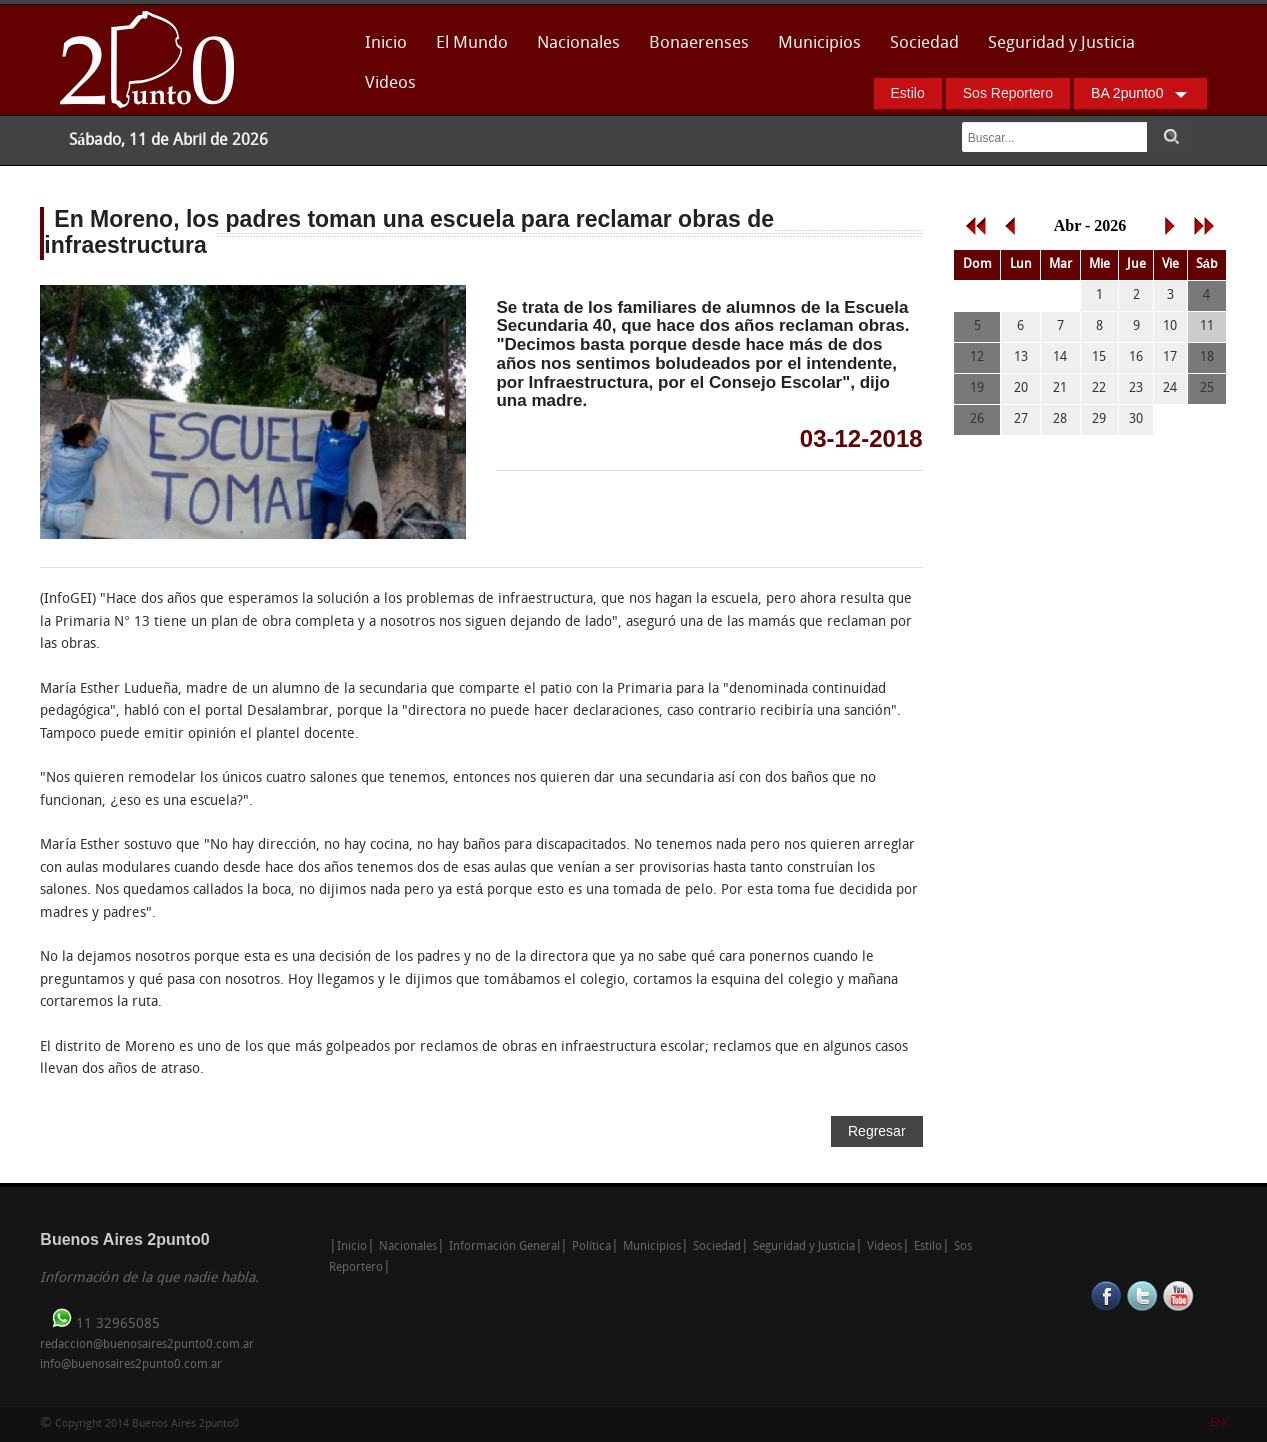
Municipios (819, 43)
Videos (390, 83)
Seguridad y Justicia (1061, 43)
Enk (1218, 1423)
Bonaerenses (693, 49)
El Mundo (472, 43)
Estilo (908, 93)
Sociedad (924, 43)
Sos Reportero (1008, 93)
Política (591, 1247)
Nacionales (578, 43)
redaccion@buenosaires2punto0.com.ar (147, 1345)
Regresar (877, 1131)
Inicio (386, 43)
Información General (504, 1247)
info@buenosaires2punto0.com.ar (131, 1365)
